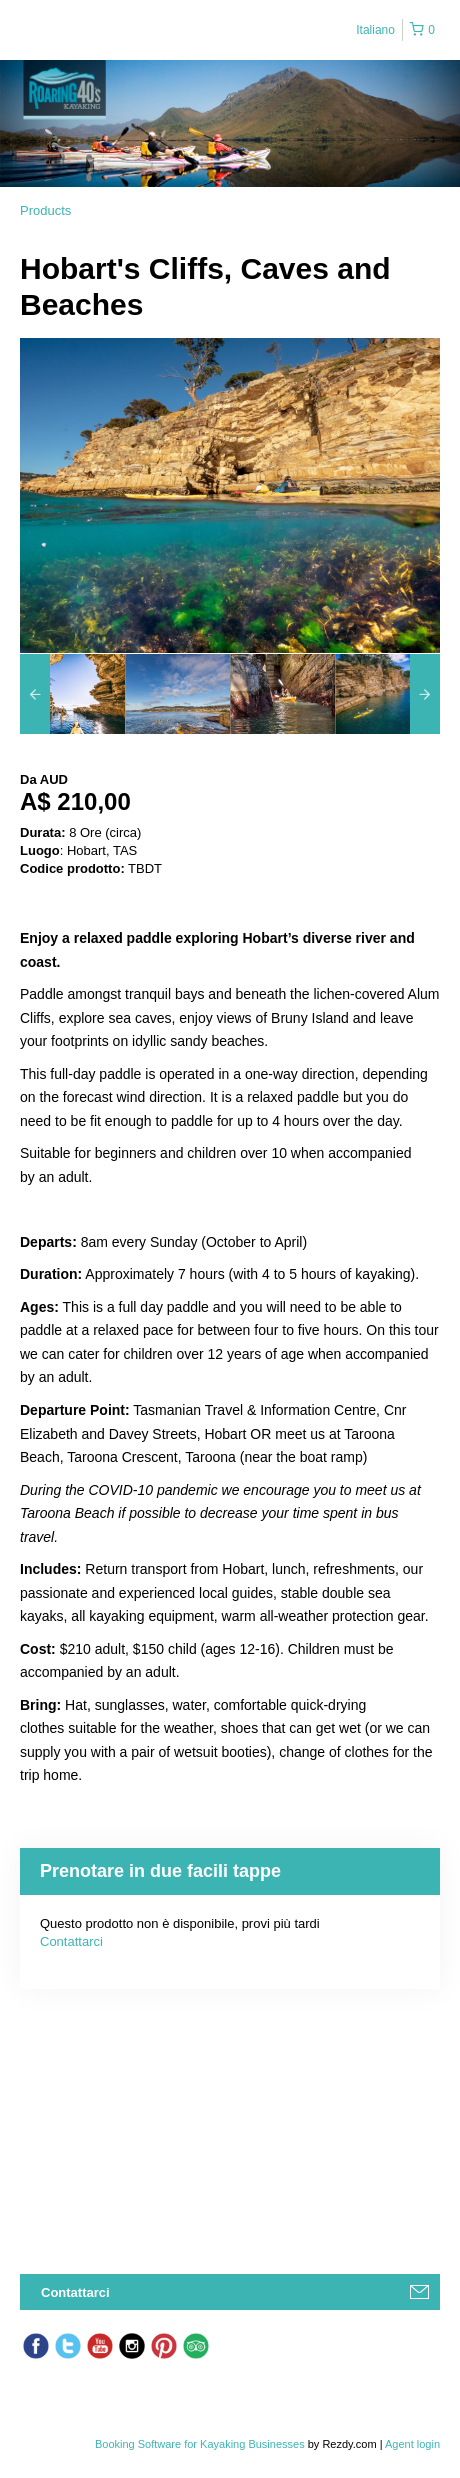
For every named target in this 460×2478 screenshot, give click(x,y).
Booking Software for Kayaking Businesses (201, 2444)
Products (45, 210)
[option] (72, 694)
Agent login (412, 2444)
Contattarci (71, 1941)
